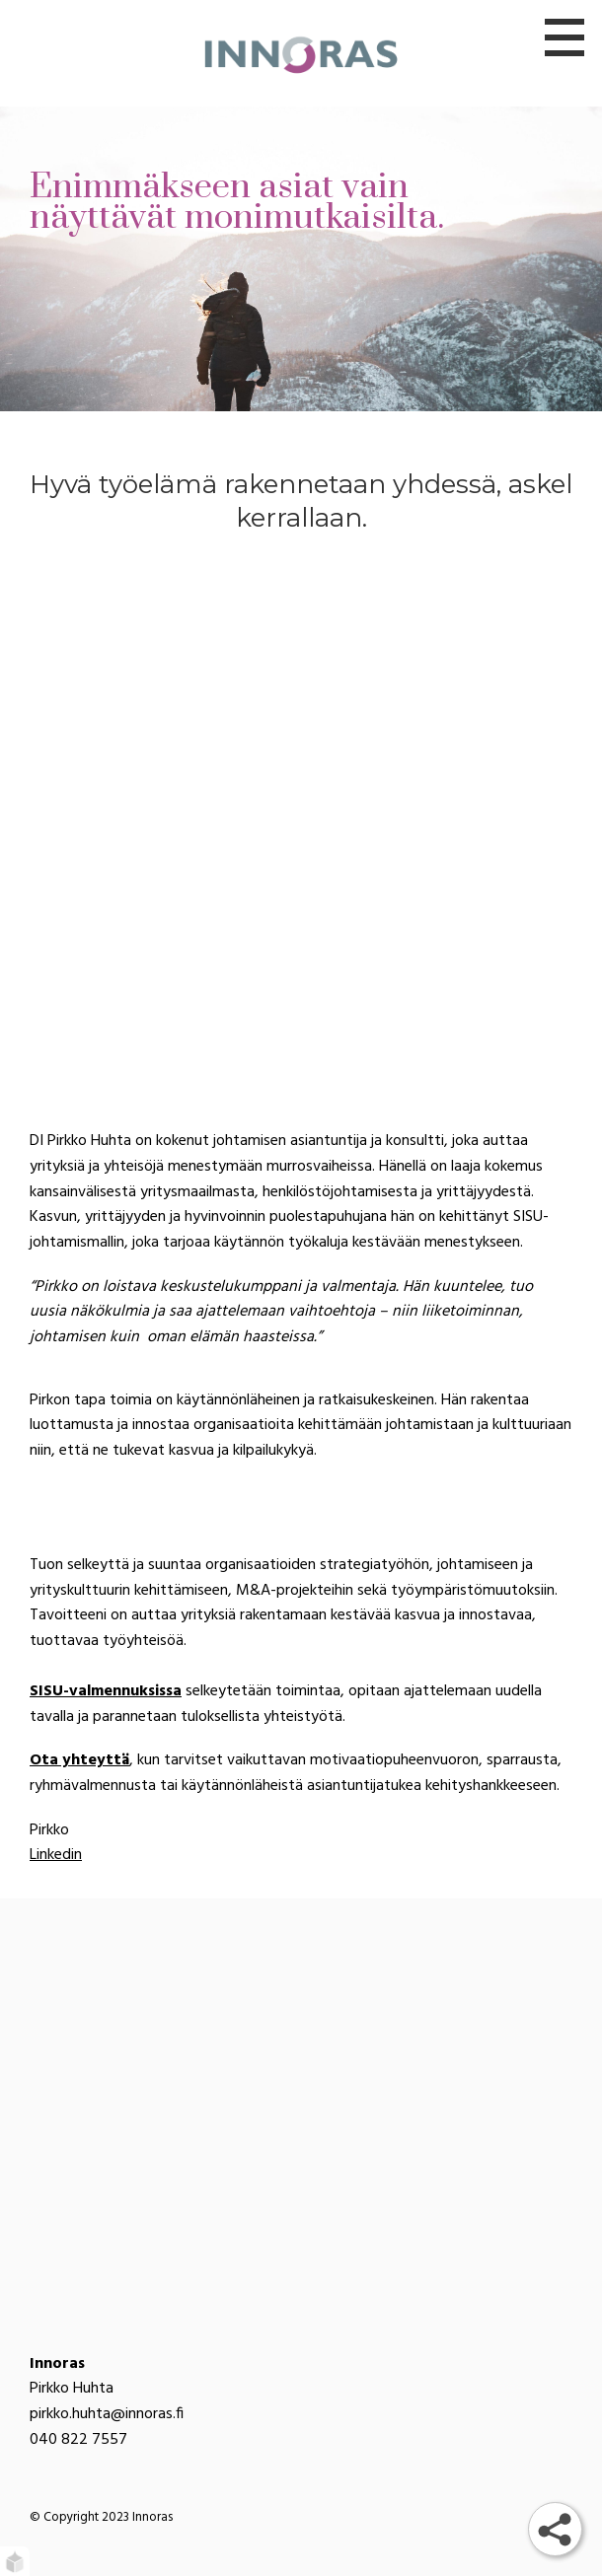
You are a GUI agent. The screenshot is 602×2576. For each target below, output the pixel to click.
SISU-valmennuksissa (106, 1691)
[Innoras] (301, 53)
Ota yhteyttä (79, 1760)
